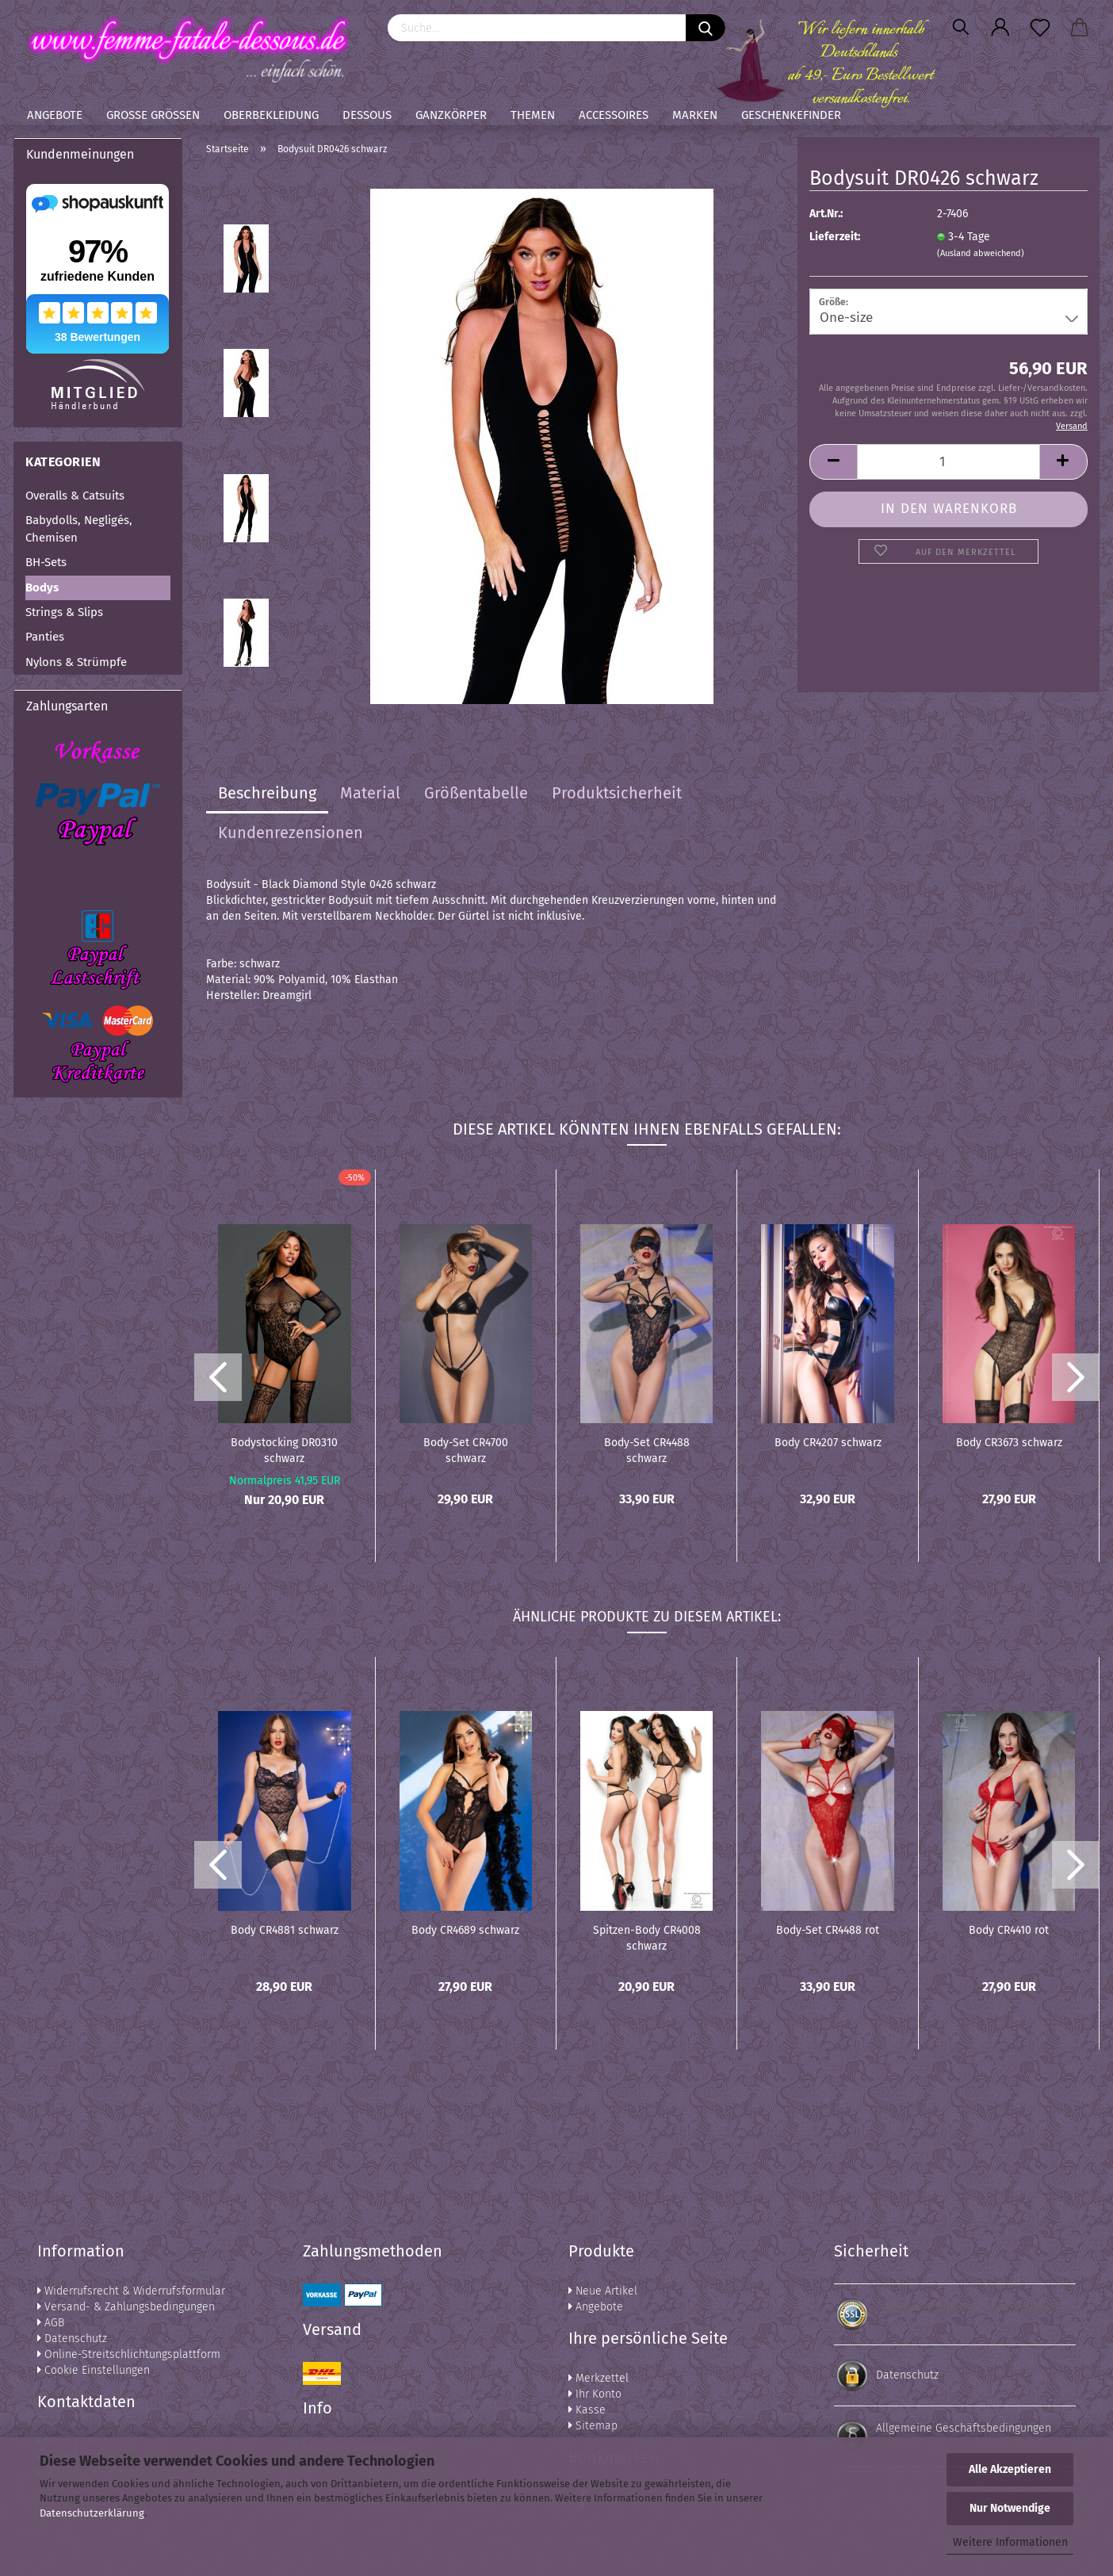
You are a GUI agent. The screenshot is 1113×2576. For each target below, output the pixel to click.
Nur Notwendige (1010, 2508)
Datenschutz (72, 2338)
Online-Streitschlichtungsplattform (128, 2354)
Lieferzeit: (834, 236)
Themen (533, 115)
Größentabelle (476, 792)
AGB (50, 2322)
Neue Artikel (602, 2291)
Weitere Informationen (1010, 2542)
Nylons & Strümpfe (76, 662)
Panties (44, 637)
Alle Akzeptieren (1010, 2469)
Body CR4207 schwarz (828, 1442)
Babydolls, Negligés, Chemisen (78, 528)
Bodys (42, 587)
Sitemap (593, 2425)
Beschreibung (267, 792)
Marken (694, 115)
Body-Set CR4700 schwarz (465, 1449)
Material (370, 792)
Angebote (54, 115)
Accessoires (613, 115)
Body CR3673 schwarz (1009, 1442)
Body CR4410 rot (1009, 1930)
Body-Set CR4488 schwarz (647, 1449)
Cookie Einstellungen (93, 2370)
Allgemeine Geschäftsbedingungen (963, 2428)
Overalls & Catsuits (74, 495)
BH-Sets (46, 562)
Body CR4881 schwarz (284, 1930)
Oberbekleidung (271, 115)
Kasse (587, 2410)
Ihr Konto (595, 2394)
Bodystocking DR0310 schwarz (284, 1449)
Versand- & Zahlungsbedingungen (126, 2307)
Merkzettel (598, 2378)
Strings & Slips (64, 612)
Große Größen (153, 115)
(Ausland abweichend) (980, 253)
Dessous (367, 115)
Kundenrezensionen (290, 832)
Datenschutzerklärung (92, 2513)
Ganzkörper (451, 115)
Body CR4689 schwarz (465, 1930)
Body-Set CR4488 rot (827, 1930)
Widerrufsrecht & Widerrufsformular (131, 2291)
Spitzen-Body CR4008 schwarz (647, 1936)
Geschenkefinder (791, 115)
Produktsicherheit (617, 792)
